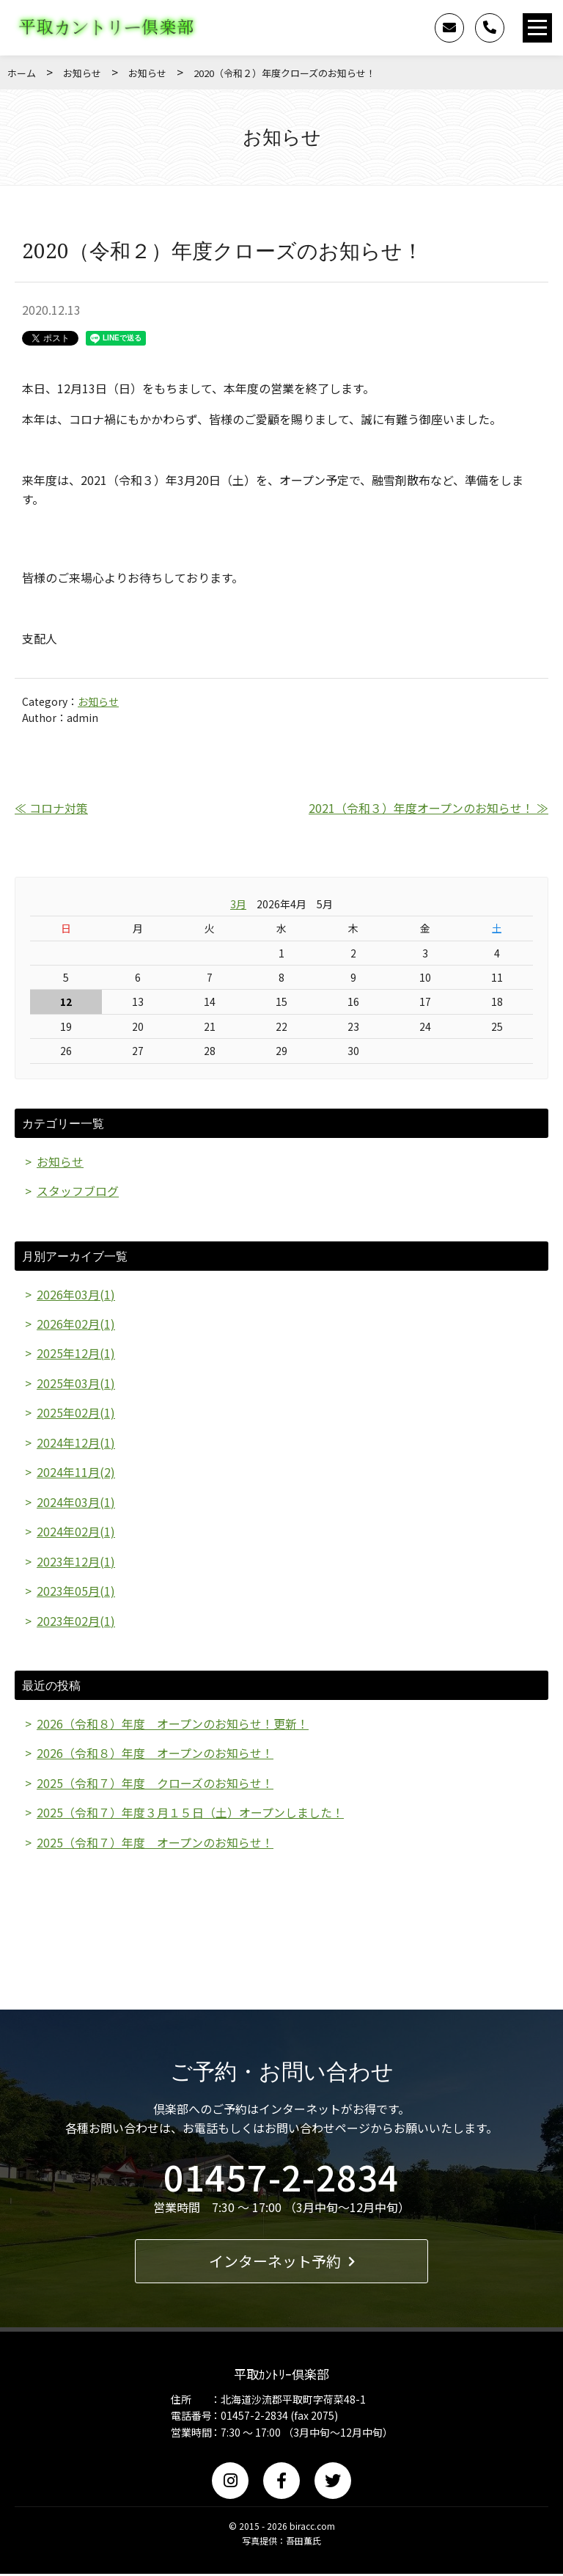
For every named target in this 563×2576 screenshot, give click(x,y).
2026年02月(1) (76, 1323)
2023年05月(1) (76, 1592)
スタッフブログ (78, 1191)
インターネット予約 (282, 2262)
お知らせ (82, 73)
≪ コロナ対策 (51, 808)
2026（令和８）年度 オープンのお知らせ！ (155, 1755)
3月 (238, 904)
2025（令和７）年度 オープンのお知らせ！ (155, 1844)
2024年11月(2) (76, 1472)
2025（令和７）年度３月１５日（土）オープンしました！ (190, 1814)
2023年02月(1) (76, 1621)
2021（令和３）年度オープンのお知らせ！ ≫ (428, 808)
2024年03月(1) (76, 1502)
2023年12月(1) (76, 1562)
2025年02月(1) (76, 1413)
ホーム (21, 73)
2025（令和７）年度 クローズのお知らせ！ (155, 1784)
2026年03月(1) (76, 1294)
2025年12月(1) (76, 1353)
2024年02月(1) (76, 1532)
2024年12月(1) (76, 1443)
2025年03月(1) (76, 1384)
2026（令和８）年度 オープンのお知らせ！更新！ (173, 1725)
